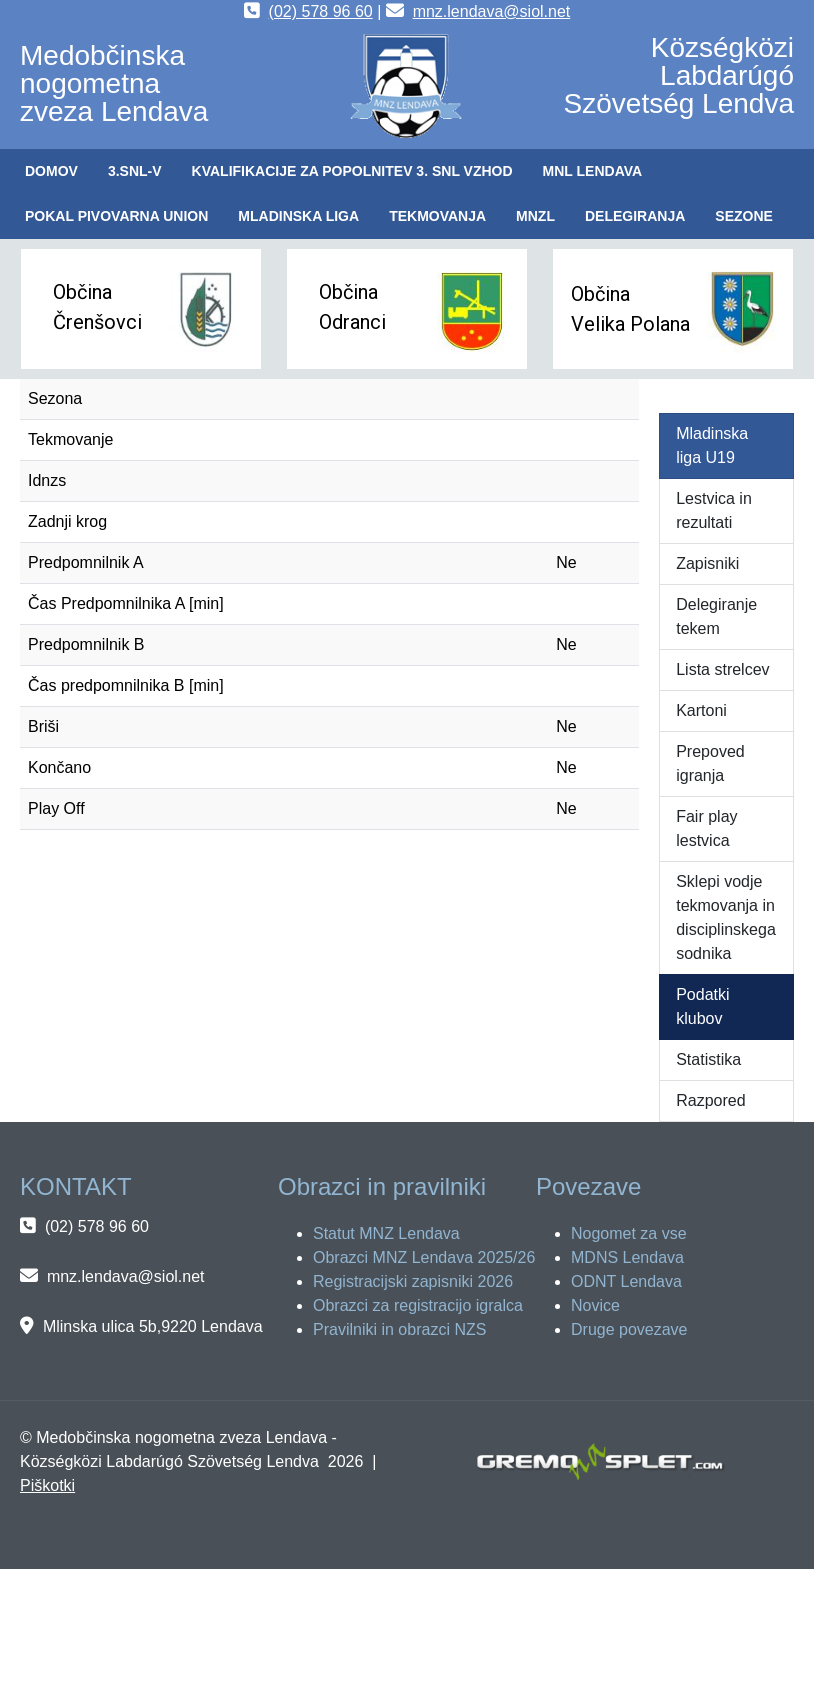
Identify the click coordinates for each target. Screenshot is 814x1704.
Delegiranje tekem (716, 616)
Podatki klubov (702, 1006)
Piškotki (47, 1485)
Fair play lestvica (706, 828)
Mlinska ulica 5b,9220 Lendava (153, 1326)
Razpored (710, 1100)
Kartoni (701, 710)
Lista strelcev (722, 669)
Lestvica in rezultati (714, 510)
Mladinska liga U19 (712, 445)
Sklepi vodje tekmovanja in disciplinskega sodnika (726, 917)
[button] (135, 171)
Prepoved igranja (710, 763)
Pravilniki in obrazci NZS (399, 1329)
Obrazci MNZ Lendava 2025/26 (424, 1257)
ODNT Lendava (626, 1281)
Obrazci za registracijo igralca (418, 1305)
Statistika (708, 1059)
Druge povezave (629, 1329)
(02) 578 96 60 (321, 11)
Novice (595, 1305)
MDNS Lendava (627, 1257)
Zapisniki (707, 563)
